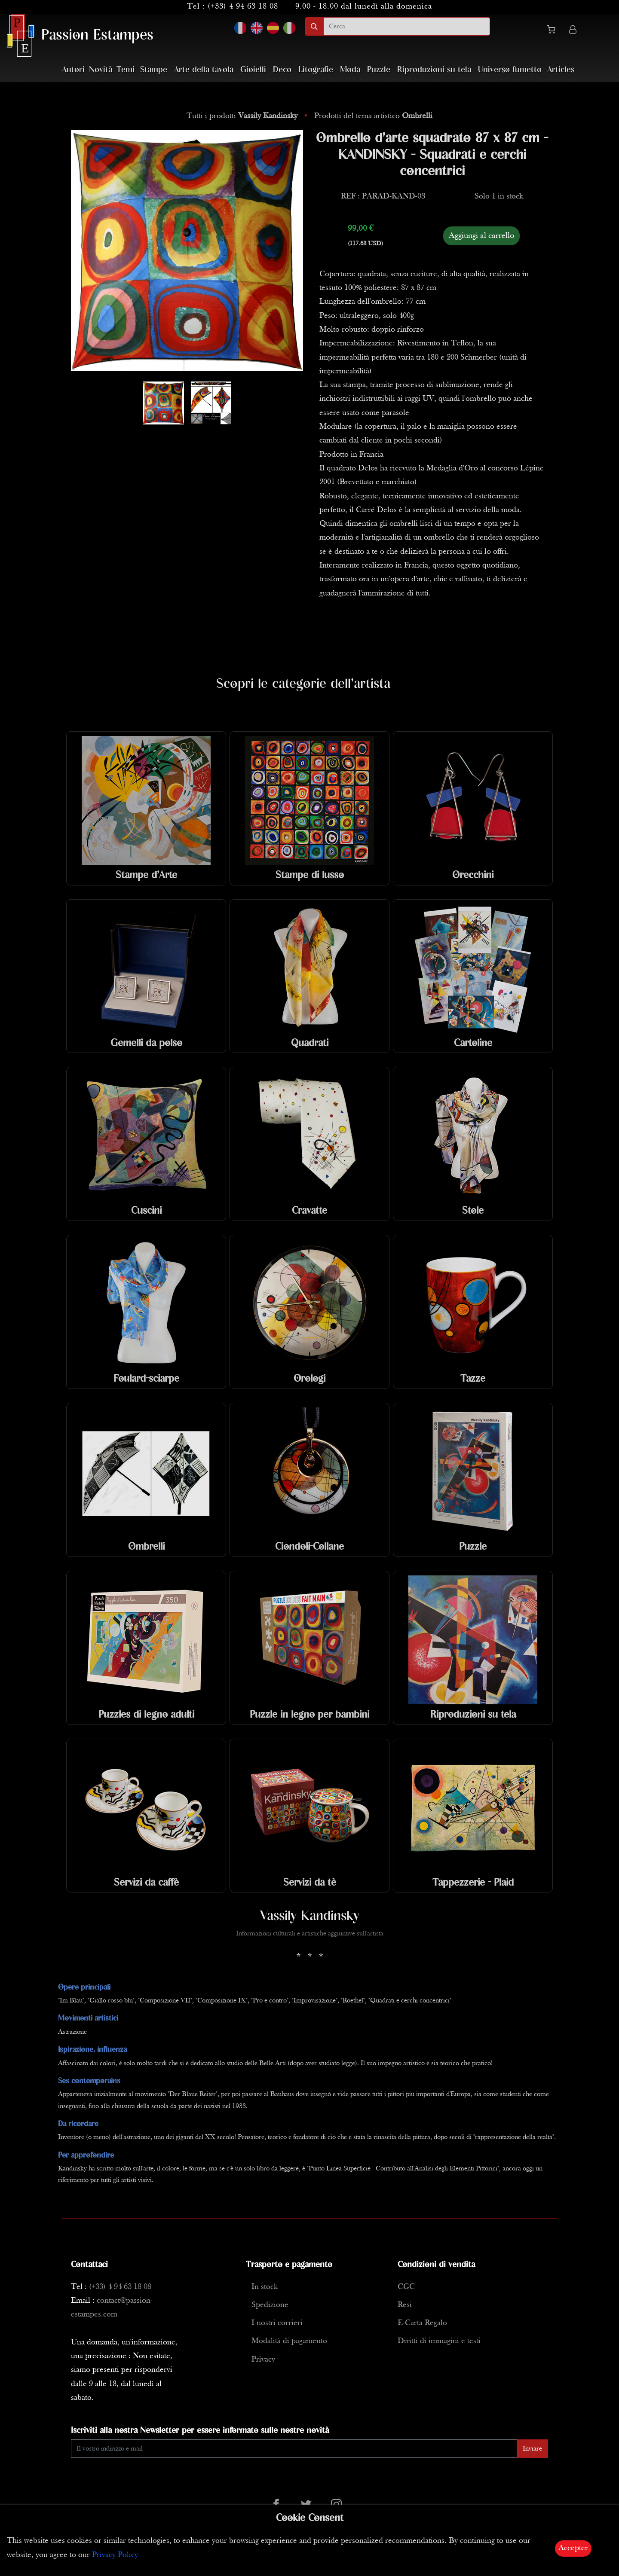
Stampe (153, 69)
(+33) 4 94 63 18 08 (243, 7)
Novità (100, 69)
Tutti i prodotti (243, 116)
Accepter (573, 2548)
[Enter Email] (294, 2448)
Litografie (315, 69)
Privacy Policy (115, 2555)
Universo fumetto (510, 69)
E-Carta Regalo (422, 2323)
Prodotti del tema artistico (373, 116)
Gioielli (253, 69)
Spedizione (269, 2305)
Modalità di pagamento (289, 2341)
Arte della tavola (203, 69)
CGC (406, 2287)
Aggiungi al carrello (481, 236)
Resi (405, 2305)
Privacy (263, 2360)
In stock (264, 2287)
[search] (406, 26)
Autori (73, 69)
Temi (125, 69)
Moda (350, 69)
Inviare (532, 2448)
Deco (282, 69)
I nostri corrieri (277, 2323)
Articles (560, 69)
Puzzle (378, 69)
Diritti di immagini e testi (439, 2341)
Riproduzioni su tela (434, 69)
